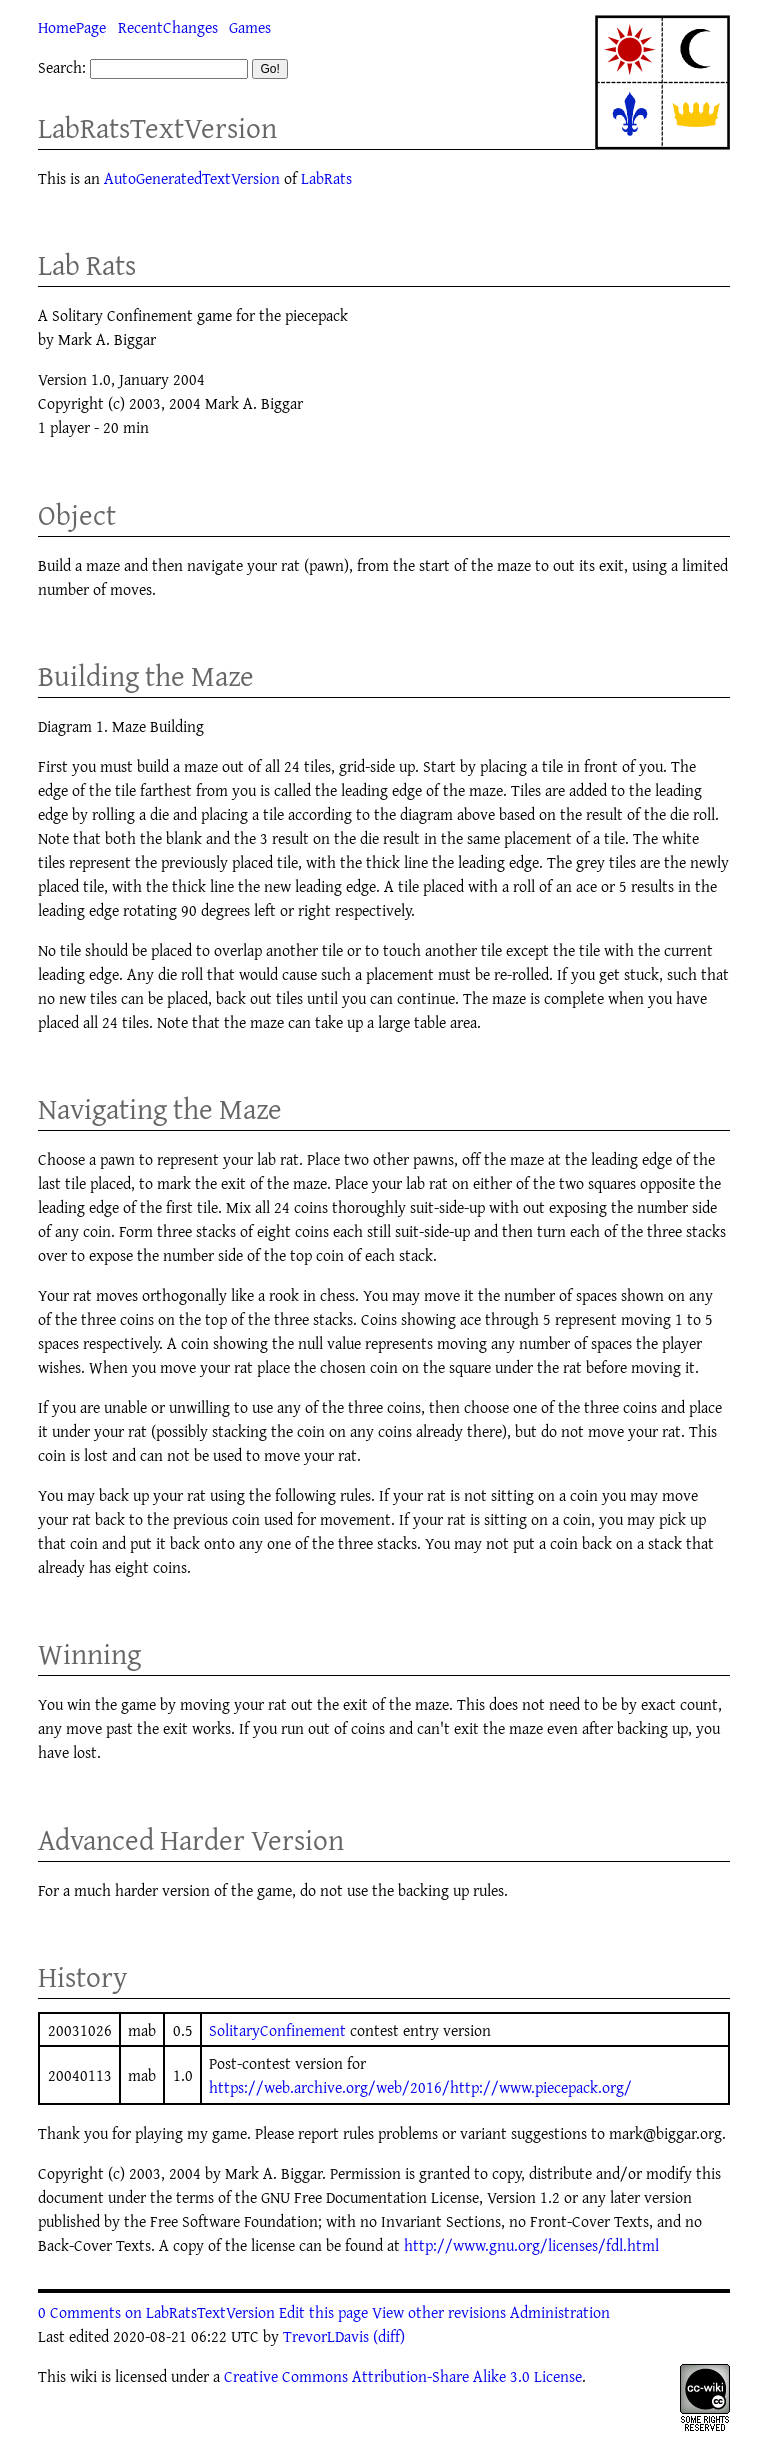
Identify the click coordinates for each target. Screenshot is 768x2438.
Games (250, 27)
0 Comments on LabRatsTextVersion (156, 2312)
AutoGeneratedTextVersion (192, 178)
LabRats (326, 178)
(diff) (389, 2336)
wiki (83, 2376)
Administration (560, 2312)
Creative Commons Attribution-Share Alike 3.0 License (403, 2376)
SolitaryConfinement (277, 2030)
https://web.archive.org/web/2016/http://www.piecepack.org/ (420, 2087)
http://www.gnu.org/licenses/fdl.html (531, 2245)
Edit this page (323, 2312)
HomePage (72, 27)
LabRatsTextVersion (157, 127)
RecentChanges (168, 27)
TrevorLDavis (326, 2336)
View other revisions (439, 2312)
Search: (62, 67)
